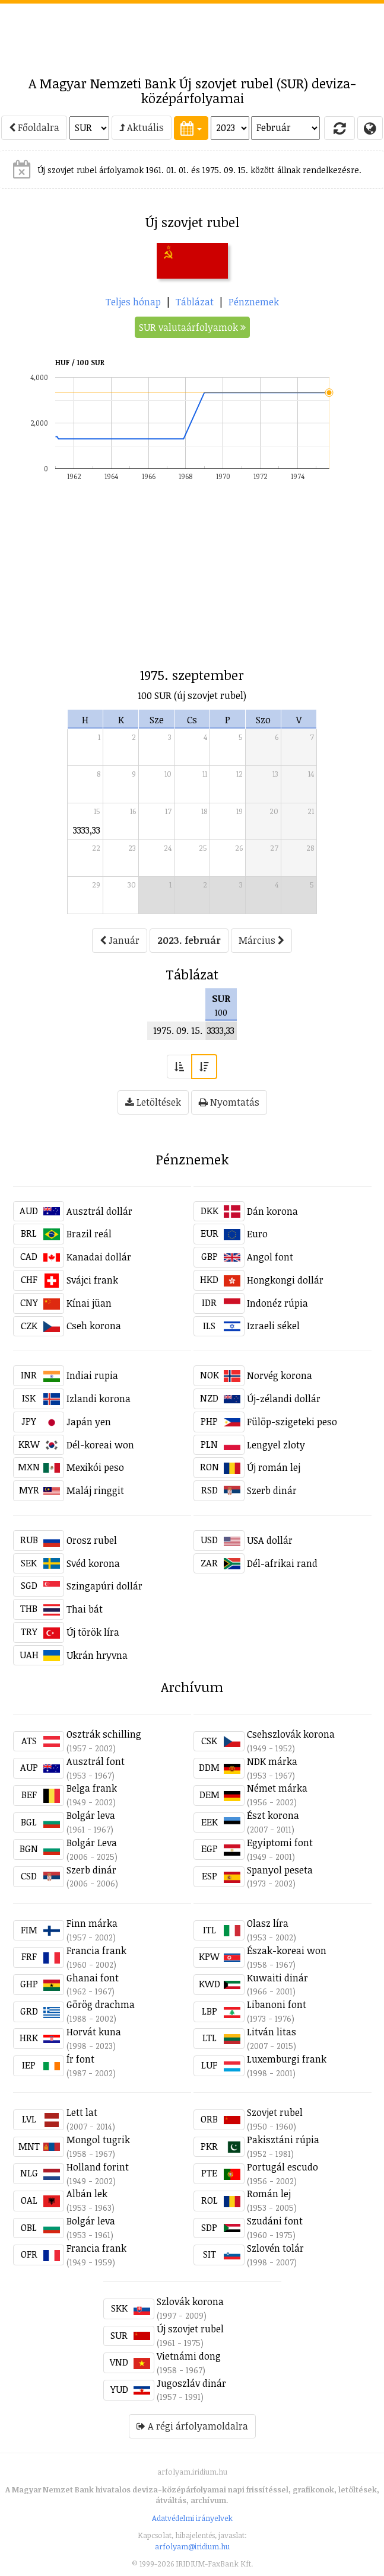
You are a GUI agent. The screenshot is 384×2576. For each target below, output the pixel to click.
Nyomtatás (229, 1102)
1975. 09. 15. (177, 1030)
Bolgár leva (90, 1815)
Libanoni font (276, 2004)
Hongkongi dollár (285, 1280)
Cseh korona (93, 1325)
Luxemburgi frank (286, 2059)
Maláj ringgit (95, 1490)
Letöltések (153, 1102)
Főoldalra (34, 127)
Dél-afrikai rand (282, 1563)
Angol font (270, 1256)
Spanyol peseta (280, 1869)
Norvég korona (279, 1375)
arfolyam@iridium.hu (192, 2546)
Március (261, 940)
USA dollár (270, 1540)
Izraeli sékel (273, 1325)
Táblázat (195, 301)
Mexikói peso (95, 1467)
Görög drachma (100, 2004)
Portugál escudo (282, 2166)
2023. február (189, 940)
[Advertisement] (192, 33)
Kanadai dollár (98, 1256)
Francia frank (96, 1950)
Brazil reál (89, 1233)
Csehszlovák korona (291, 1734)
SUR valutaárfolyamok (192, 327)
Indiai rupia (92, 1375)
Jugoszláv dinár (191, 2383)
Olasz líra (267, 1923)
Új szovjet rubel (190, 2328)
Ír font (80, 2059)
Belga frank (91, 1788)
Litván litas (271, 2031)
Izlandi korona (98, 1398)
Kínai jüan (89, 1303)
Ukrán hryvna (97, 1655)
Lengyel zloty (276, 1444)
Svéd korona (93, 1563)
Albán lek (86, 2193)
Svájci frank (92, 1280)
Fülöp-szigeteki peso (292, 1421)
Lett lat (81, 2112)
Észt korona (273, 1815)
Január (119, 940)
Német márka (277, 1788)
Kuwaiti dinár (277, 1977)
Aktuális (141, 127)
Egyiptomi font (280, 1842)
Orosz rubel (91, 1540)
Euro (257, 1233)
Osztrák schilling (103, 1734)
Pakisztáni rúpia (283, 2139)
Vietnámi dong (189, 2356)
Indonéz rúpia (277, 1303)
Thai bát (84, 1609)
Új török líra (92, 1632)
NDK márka (272, 1761)
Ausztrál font (95, 1761)
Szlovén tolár (275, 2248)
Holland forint (97, 2166)
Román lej (269, 2193)
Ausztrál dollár (99, 1211)
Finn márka (92, 1923)
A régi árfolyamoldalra (192, 2426)
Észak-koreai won (286, 1950)
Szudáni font (275, 2220)
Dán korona (272, 1211)
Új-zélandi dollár (283, 1398)
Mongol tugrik (98, 2139)
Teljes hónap (133, 301)
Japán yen (88, 1421)
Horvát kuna (93, 2031)
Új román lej (273, 1467)
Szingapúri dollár (104, 1585)
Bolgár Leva (91, 1842)
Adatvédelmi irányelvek (192, 2518)
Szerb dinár (272, 1490)
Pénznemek (254, 301)
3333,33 (86, 830)
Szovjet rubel (275, 2112)
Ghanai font (92, 1977)
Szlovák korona (190, 2301)
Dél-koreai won (100, 1444)
